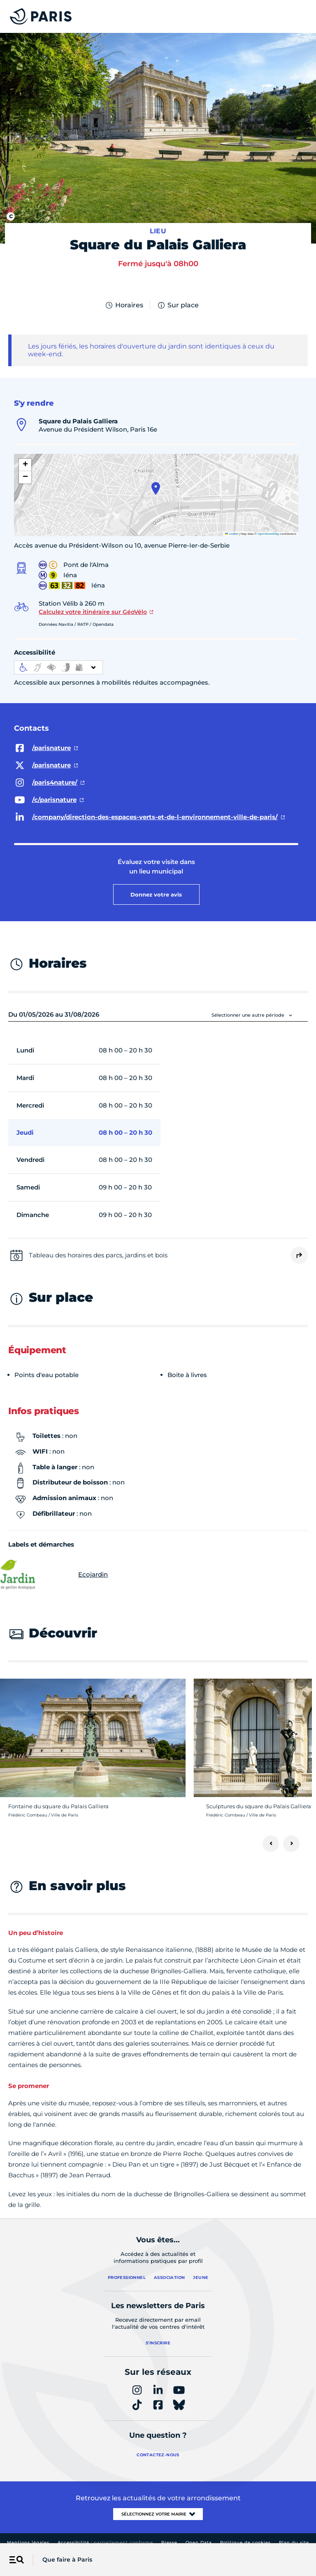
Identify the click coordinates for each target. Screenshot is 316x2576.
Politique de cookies (245, 2542)
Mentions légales (28, 2542)
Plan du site (294, 2542)
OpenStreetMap (268, 534)
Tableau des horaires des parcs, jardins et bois (98, 1255)
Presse (169, 2542)
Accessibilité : (105, 2542)
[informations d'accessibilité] (58, 667)
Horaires (124, 305)
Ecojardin (58, 1574)
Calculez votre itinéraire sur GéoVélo (93, 612)
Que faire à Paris (67, 2559)
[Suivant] (291, 1843)
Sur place (178, 305)
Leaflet (231, 534)
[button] (155, 488)
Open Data (199, 2542)
